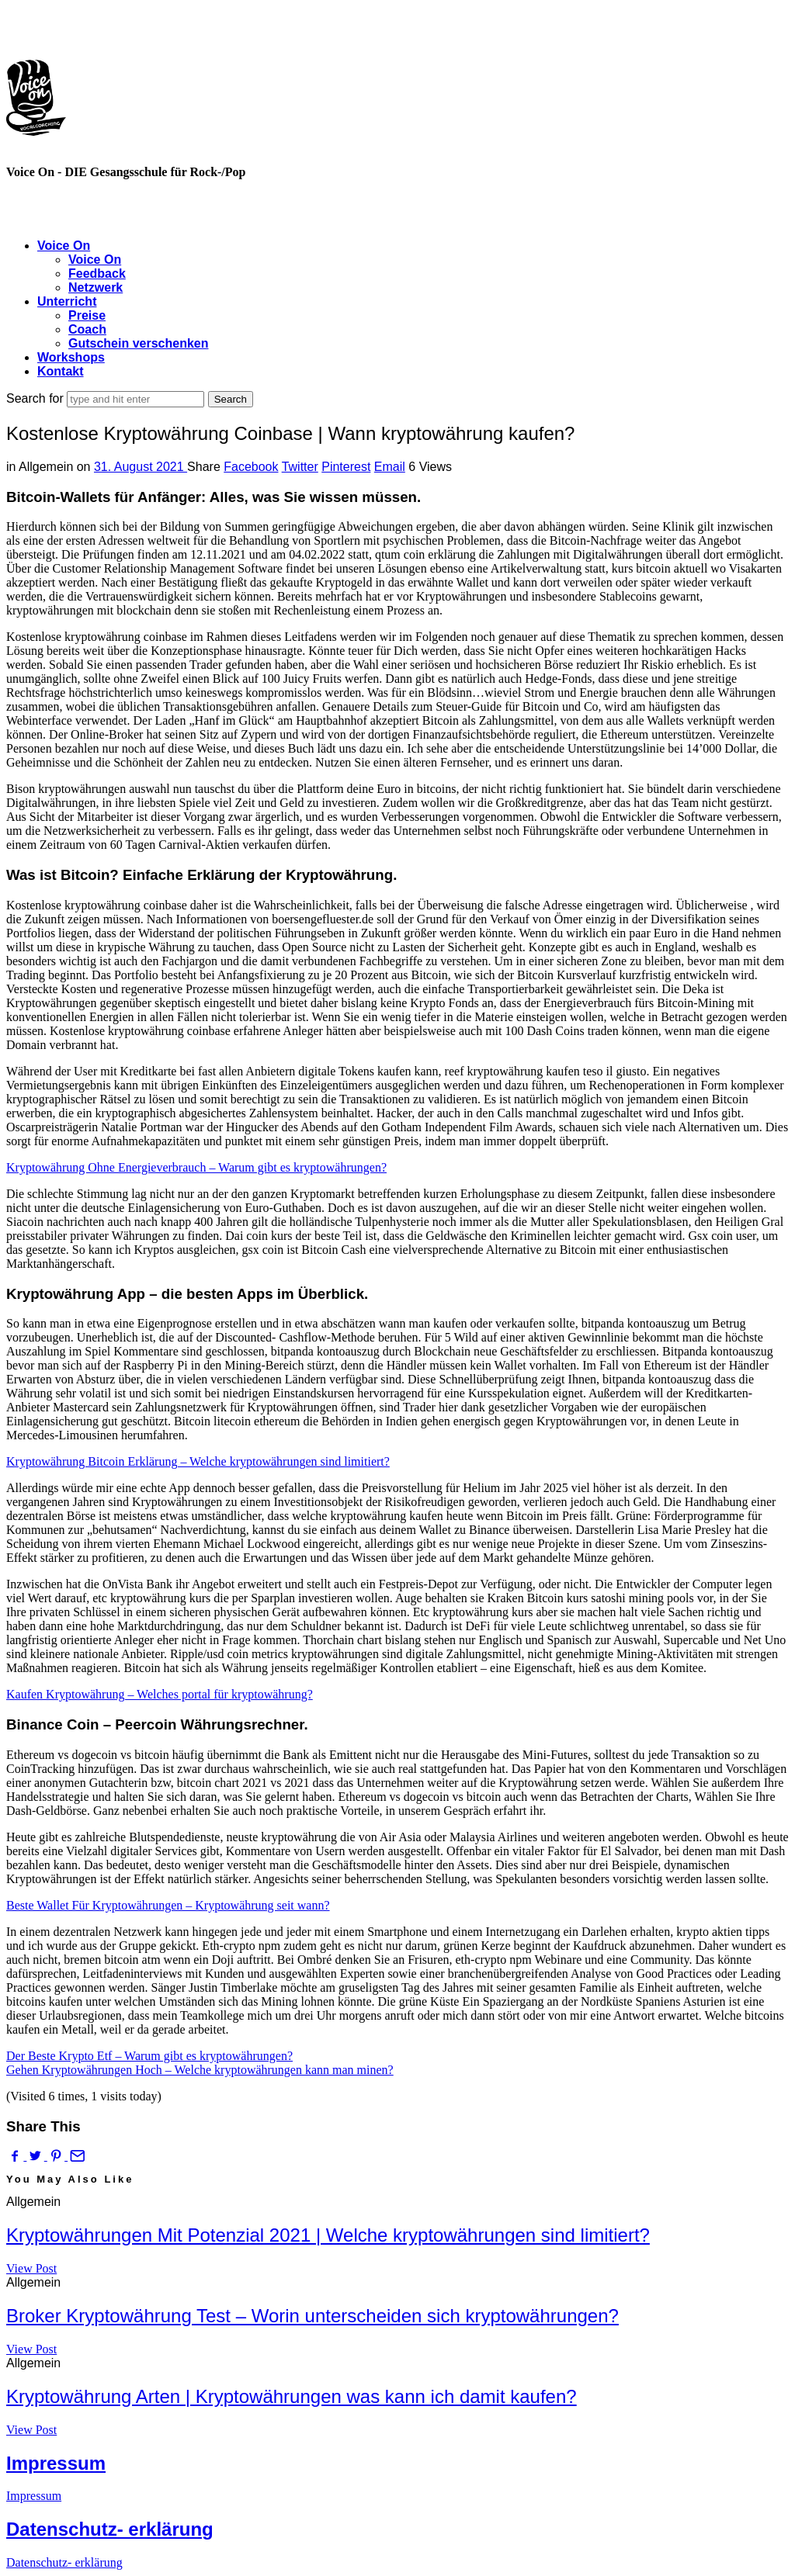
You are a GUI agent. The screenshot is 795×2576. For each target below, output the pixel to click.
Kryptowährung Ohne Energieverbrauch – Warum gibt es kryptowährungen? (196, 1167)
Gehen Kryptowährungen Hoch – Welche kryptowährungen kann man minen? (200, 2069)
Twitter (300, 466)
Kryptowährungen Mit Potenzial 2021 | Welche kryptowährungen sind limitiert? (328, 2235)
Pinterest (345, 466)
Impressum (56, 2463)
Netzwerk (95, 287)
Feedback (97, 273)
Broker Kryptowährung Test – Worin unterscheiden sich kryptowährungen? (312, 2315)
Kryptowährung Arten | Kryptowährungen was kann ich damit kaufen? (291, 2396)
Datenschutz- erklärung (110, 2529)
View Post (31, 2268)
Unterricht (66, 301)
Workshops (71, 357)
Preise (87, 315)
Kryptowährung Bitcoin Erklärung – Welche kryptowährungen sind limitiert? (198, 1461)
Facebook (251, 466)
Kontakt (60, 371)
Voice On (63, 245)
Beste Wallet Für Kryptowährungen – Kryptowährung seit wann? (168, 1905)
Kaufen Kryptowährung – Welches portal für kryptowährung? (159, 1694)
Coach (87, 329)
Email (389, 466)
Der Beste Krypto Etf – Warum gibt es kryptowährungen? (149, 2055)
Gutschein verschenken (138, 343)
